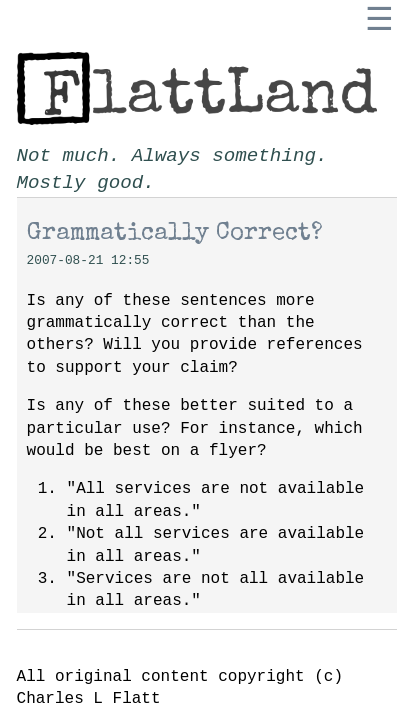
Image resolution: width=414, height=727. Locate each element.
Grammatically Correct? (175, 234)
